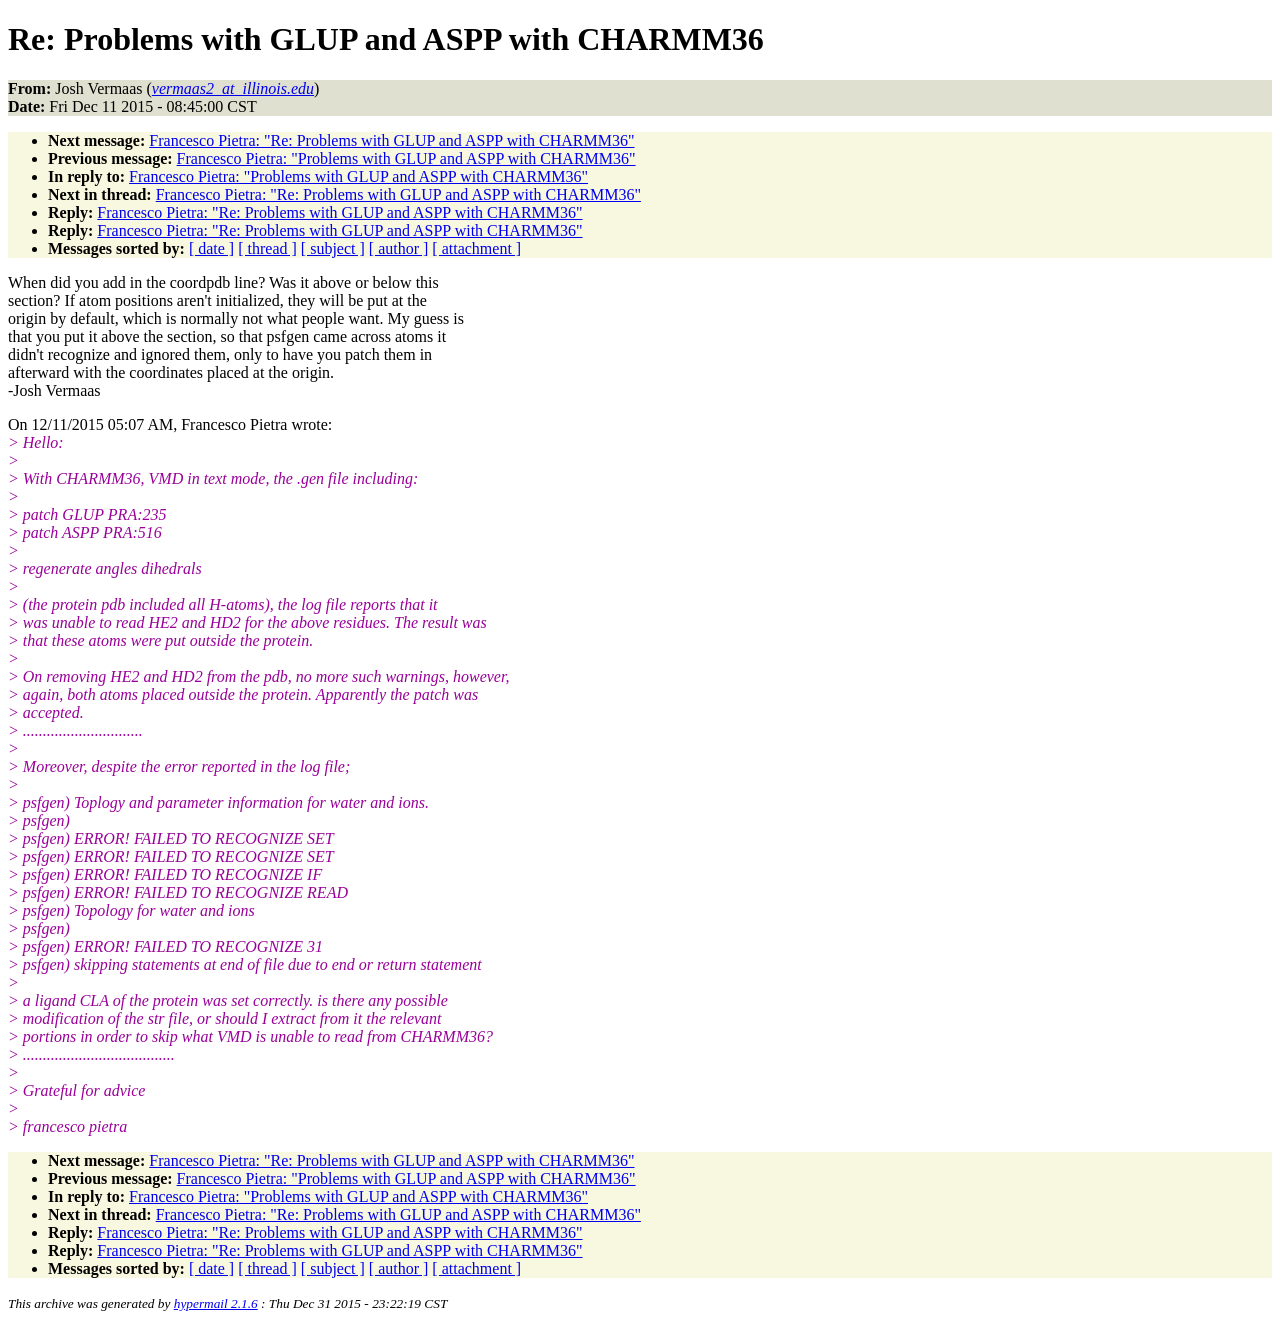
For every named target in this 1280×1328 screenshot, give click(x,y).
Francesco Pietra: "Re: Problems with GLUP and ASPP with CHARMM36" (391, 140)
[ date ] (211, 248)
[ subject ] (333, 248)
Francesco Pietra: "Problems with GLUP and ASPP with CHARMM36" (406, 158)
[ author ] (399, 248)
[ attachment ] (476, 248)
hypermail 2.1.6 (216, 1303)
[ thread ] (267, 248)
